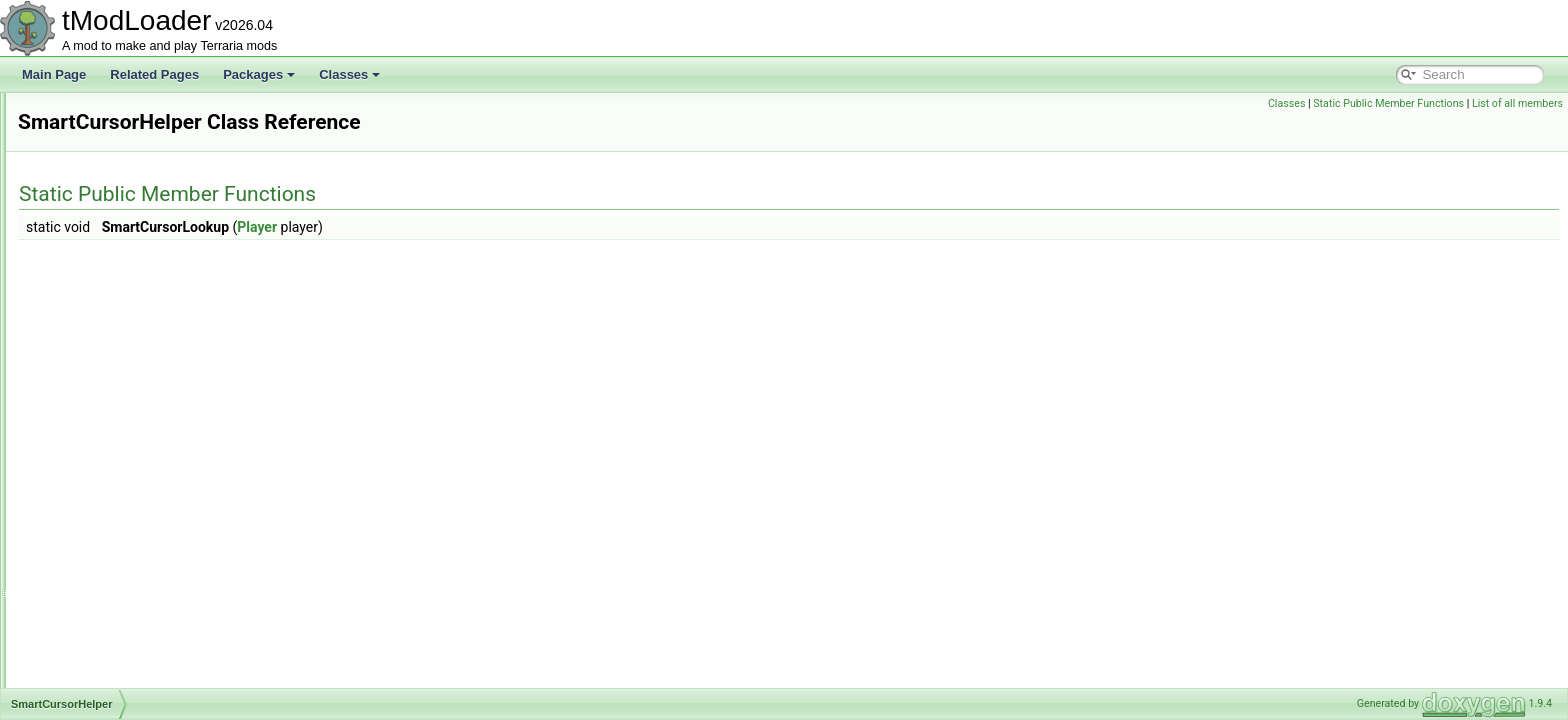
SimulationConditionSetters (138, 158)
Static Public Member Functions (1388, 103)
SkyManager (99, 224)
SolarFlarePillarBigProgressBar (149, 620)
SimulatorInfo (101, 180)
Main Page (54, 74)
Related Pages (154, 74)
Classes (349, 74)
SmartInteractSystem (122, 444)
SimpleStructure (108, 136)
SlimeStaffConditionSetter (134, 378)
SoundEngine (102, 686)
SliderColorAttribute (118, 290)
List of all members (1517, 103)
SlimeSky (91, 356)
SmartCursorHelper (117, 400)
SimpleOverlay (105, 114)
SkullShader (98, 202)
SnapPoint (93, 488)
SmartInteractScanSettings (137, 422)
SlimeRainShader (112, 334)
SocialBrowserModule (124, 576)
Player (507, 227)
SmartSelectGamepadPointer (144, 466)
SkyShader (95, 246)
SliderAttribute (103, 268)
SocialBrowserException (130, 554)
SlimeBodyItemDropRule (131, 312)
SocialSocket (100, 598)
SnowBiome (98, 510)
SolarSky (90, 642)
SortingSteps (100, 664)
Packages (259, 74)
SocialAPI (92, 532)
